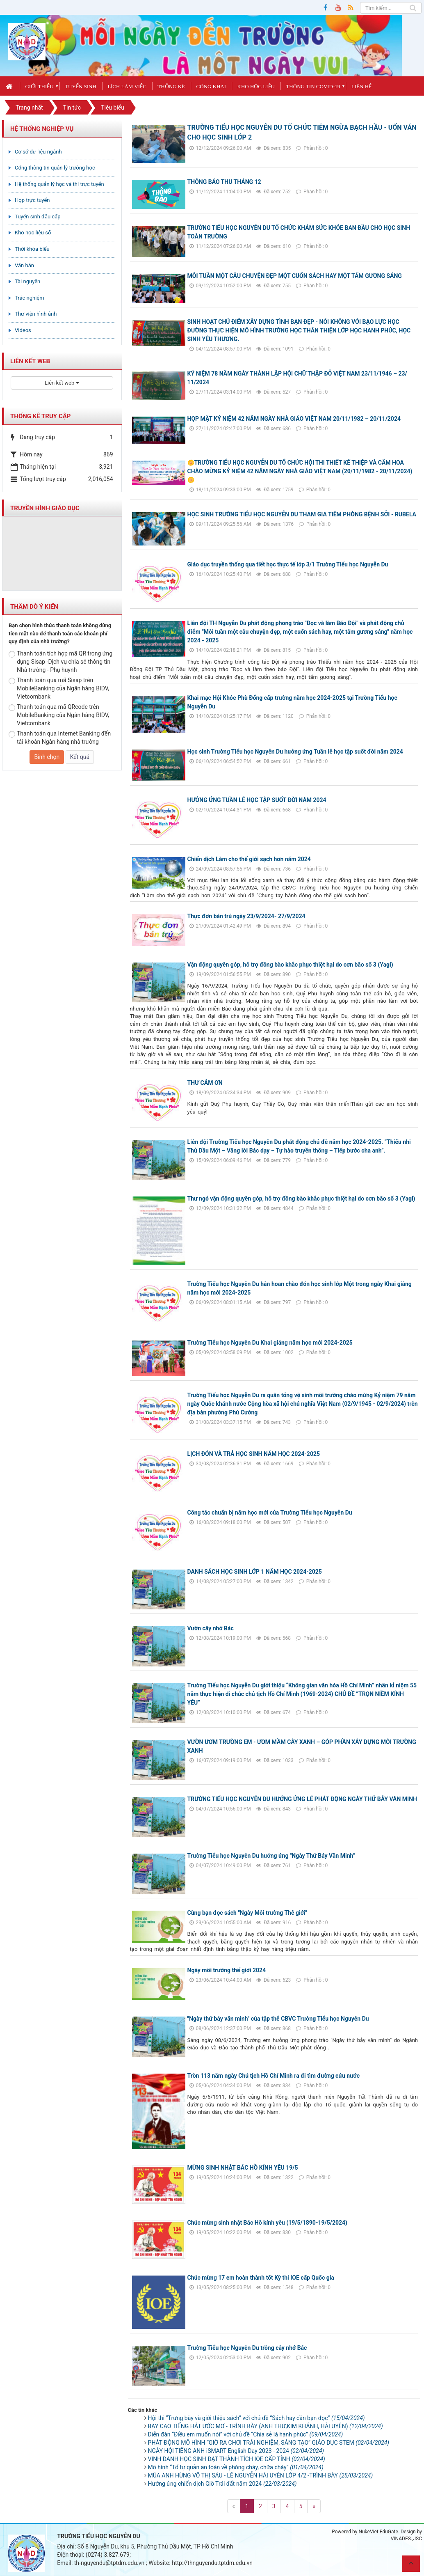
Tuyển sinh (80, 86)
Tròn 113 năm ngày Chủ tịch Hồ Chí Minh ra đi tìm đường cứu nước (273, 2075)
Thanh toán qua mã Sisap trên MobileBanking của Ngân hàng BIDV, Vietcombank (59, 688)
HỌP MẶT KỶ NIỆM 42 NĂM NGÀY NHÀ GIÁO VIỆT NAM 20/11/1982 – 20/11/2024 (294, 418)
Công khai (211, 86)
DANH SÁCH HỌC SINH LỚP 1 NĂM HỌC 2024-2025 (254, 1571)
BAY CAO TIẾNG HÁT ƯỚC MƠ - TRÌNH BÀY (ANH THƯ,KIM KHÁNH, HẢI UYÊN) (265, 2426)
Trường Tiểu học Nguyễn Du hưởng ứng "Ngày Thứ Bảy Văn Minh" (271, 1855)
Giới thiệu (39, 86)
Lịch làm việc (126, 86)
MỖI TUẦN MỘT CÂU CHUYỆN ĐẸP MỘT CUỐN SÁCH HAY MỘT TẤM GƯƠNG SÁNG (294, 276)
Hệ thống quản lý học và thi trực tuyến (59, 184)
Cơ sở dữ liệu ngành (38, 152)
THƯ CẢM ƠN (205, 1082)
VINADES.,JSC (406, 2539)
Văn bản (24, 265)
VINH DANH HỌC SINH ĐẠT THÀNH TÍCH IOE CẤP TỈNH (236, 2459)
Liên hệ (361, 86)
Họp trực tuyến (32, 200)
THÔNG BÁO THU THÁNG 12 (224, 182)
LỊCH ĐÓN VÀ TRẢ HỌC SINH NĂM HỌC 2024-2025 (253, 1454)
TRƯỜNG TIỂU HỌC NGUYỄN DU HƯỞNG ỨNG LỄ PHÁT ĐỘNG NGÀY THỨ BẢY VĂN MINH (302, 1799)
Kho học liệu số (33, 232)
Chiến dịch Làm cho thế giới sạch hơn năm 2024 (249, 859)
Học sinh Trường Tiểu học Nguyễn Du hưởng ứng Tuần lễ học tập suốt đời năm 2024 (295, 751)
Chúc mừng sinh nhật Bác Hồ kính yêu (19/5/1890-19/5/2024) (267, 2222)
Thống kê (171, 86)
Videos (23, 330)
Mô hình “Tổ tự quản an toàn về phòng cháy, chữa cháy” (236, 2467)
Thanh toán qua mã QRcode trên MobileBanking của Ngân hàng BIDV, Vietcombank (59, 715)
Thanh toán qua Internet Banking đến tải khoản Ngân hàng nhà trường (60, 737)
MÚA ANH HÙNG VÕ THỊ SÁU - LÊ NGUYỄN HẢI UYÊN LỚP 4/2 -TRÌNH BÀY (260, 2475)
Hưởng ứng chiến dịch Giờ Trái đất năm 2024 (222, 2483)
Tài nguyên (27, 281)
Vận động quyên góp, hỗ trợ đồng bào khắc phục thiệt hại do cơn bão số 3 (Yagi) (290, 964)
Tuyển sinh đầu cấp (38, 216)
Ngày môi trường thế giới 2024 (226, 1970)
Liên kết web (62, 383)
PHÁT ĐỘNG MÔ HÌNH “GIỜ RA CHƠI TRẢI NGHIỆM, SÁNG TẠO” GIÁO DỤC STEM (268, 2442)
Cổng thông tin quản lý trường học (55, 168)
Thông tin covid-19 (313, 86)
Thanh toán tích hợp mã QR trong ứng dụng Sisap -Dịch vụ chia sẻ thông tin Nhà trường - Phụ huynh (60, 661)
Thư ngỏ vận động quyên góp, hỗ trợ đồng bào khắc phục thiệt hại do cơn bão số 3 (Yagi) (301, 1198)
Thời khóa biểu (32, 249)
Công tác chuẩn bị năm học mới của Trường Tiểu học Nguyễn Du (269, 1512)
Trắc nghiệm (29, 298)
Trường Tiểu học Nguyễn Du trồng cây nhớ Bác (247, 2348)
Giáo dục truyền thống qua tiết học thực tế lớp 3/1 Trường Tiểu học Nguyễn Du (287, 564)
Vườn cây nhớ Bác (210, 1628)
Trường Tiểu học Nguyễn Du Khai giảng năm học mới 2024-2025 (270, 1342)
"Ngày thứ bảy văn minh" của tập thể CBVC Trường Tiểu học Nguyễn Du (278, 2018)
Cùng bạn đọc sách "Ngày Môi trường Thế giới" (247, 1912)
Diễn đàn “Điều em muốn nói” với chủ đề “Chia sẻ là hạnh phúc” (245, 2434)
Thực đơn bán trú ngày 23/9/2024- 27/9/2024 (246, 916)
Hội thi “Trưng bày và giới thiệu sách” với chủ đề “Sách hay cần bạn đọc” (256, 2418)
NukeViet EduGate (378, 2532)
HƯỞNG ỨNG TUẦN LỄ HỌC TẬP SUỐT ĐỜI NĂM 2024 (256, 800)
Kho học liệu (256, 86)
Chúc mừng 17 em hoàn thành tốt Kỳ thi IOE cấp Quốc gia (260, 2277)
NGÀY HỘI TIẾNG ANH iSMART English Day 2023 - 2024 (236, 2451)
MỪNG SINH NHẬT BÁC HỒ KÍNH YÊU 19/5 (242, 2167)
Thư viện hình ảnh (36, 314)
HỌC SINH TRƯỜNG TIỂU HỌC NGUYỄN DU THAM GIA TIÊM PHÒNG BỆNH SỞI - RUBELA (301, 514)
